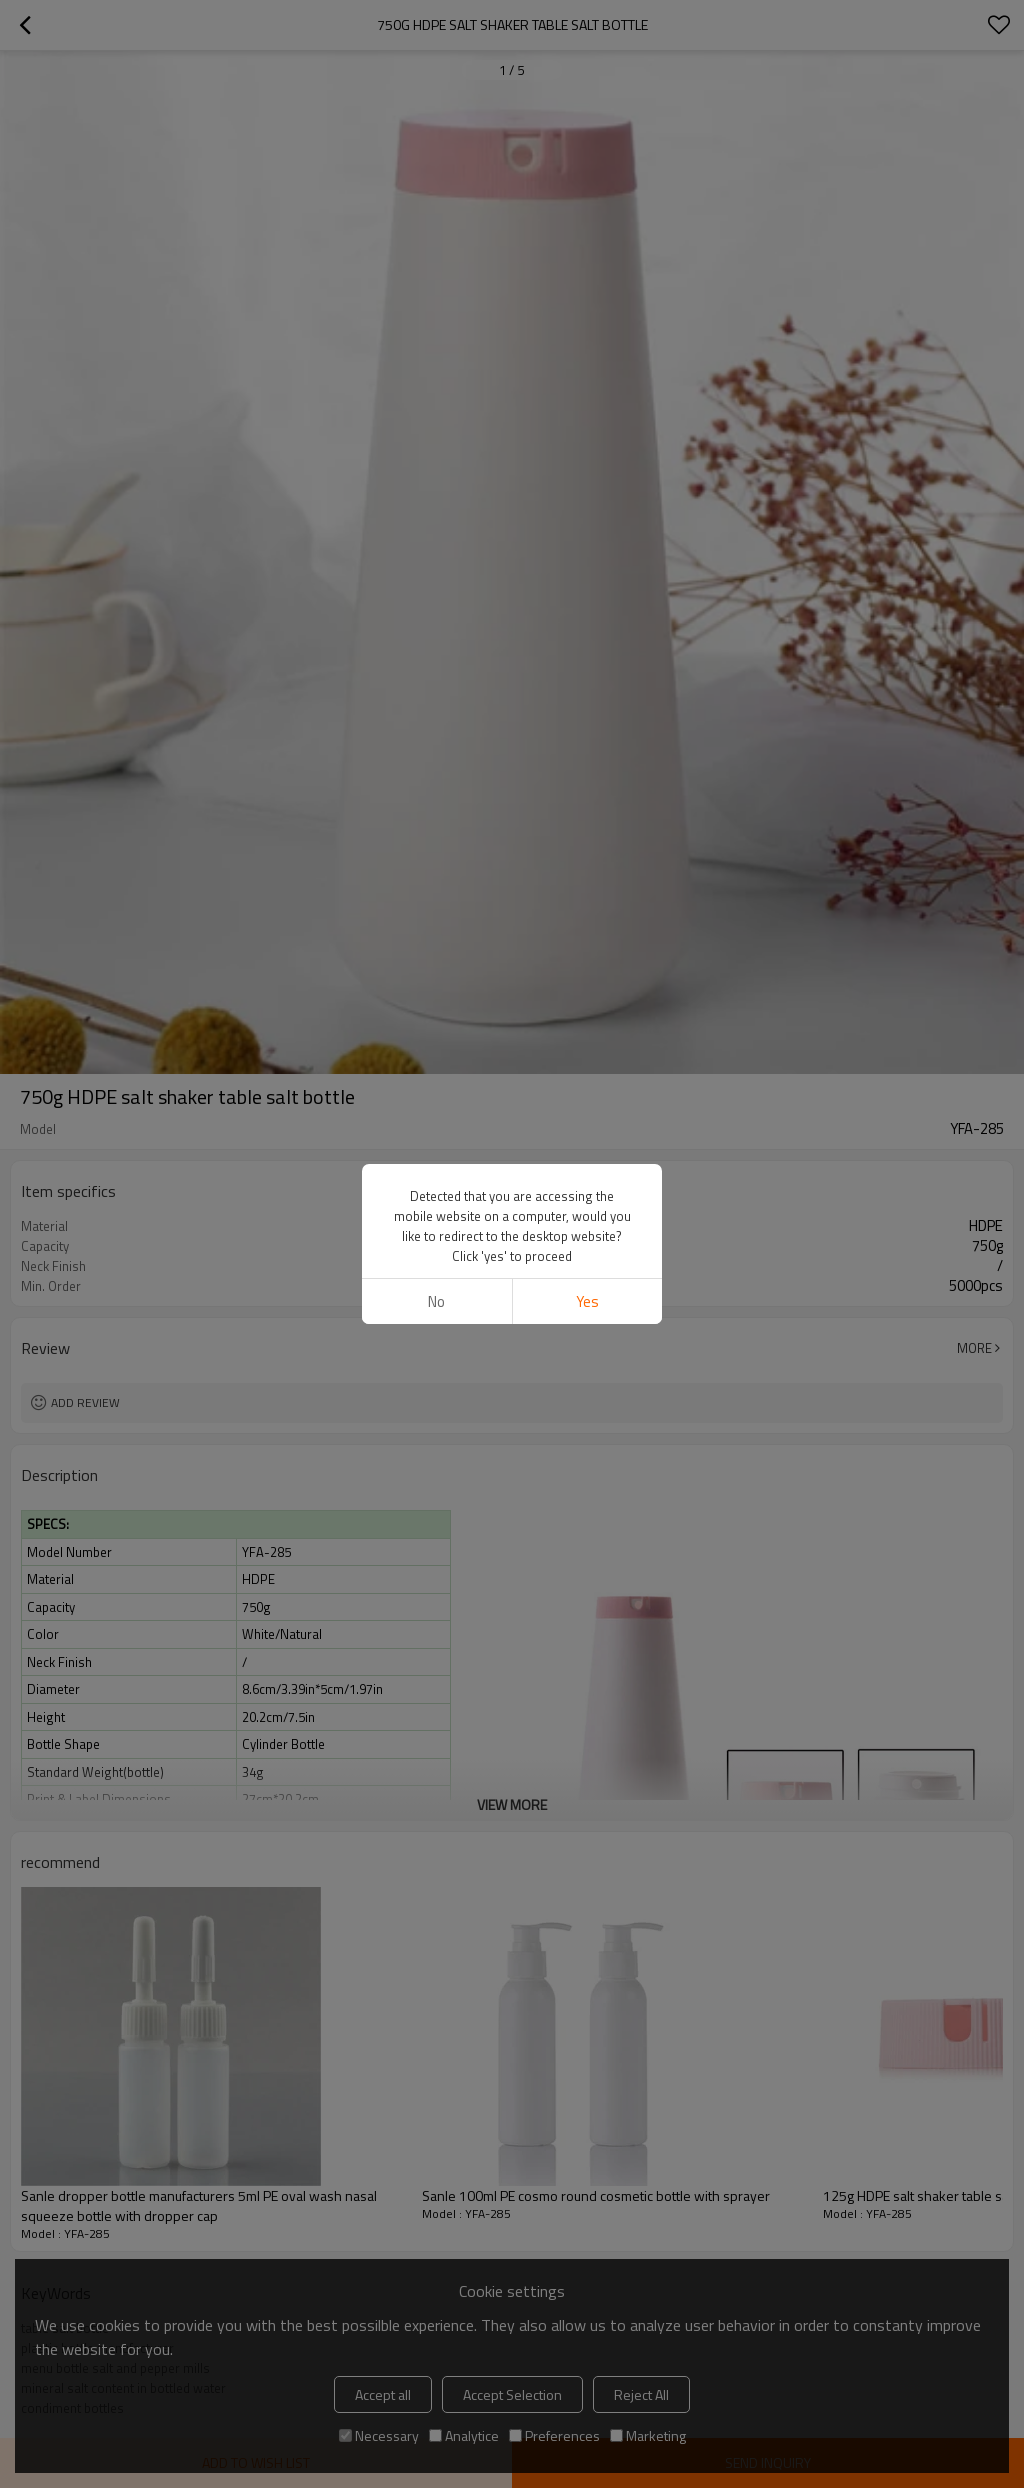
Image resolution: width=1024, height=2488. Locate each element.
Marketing (648, 2435)
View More (512, 1804)
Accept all (383, 2394)
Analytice (464, 2435)
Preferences (554, 2435)
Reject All (641, 2394)
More (974, 1348)
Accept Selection (512, 2394)
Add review (85, 1402)
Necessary (379, 2435)
